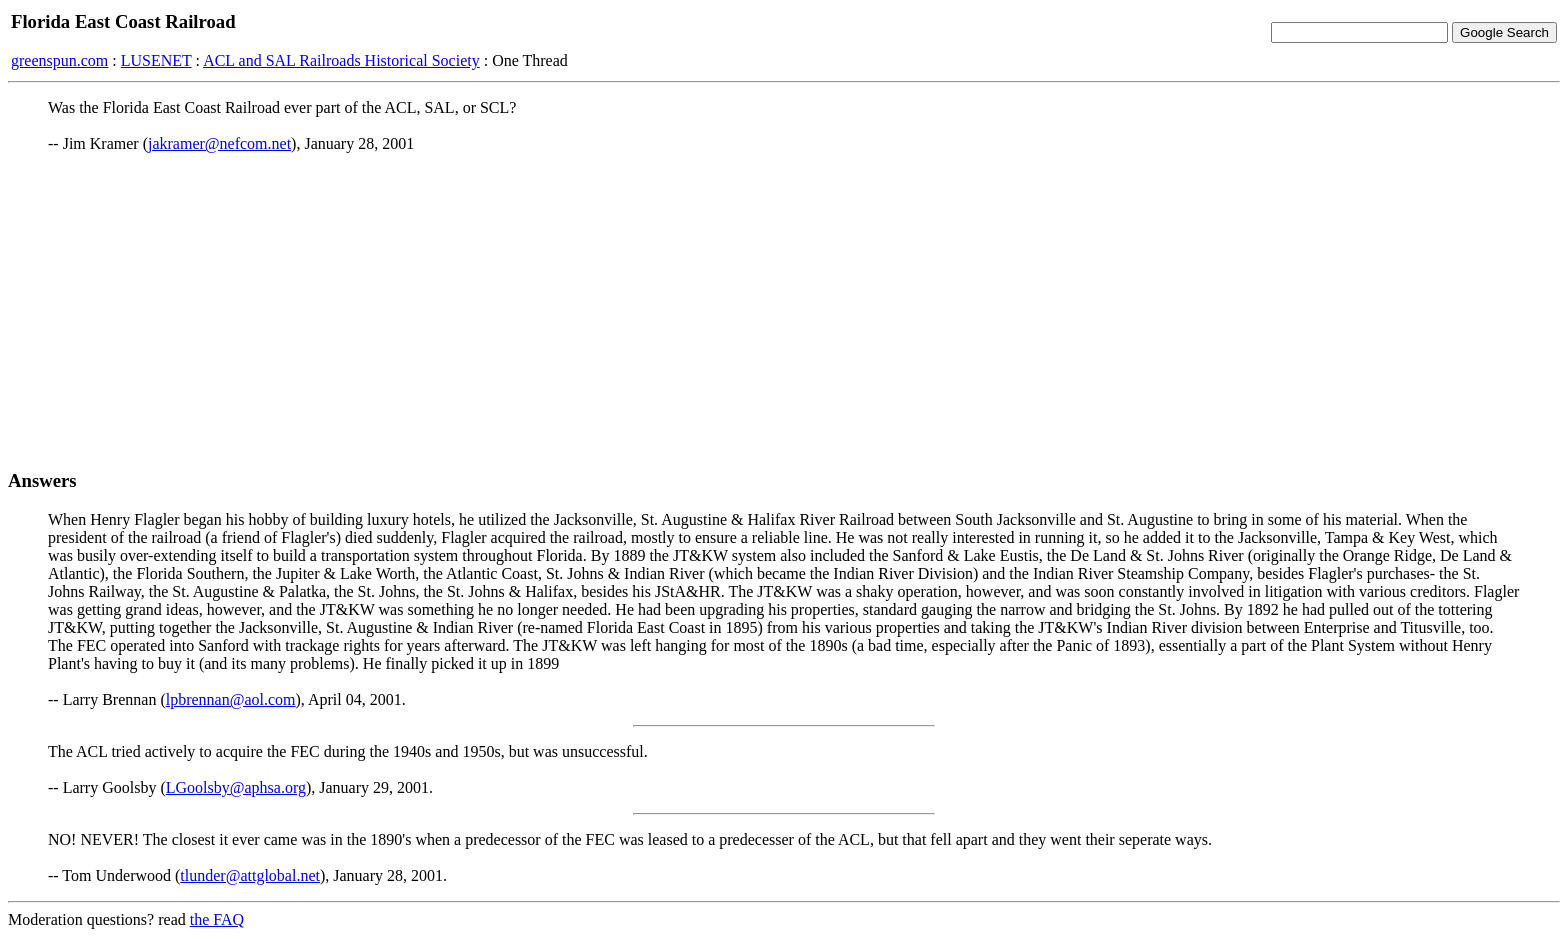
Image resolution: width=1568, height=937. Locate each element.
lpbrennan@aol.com (231, 699)
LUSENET (156, 60)
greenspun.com (59, 60)
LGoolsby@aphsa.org (236, 787)
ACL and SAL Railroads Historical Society (341, 60)
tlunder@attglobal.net (250, 875)
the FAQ (217, 919)
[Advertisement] (784, 311)
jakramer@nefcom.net (219, 143)
